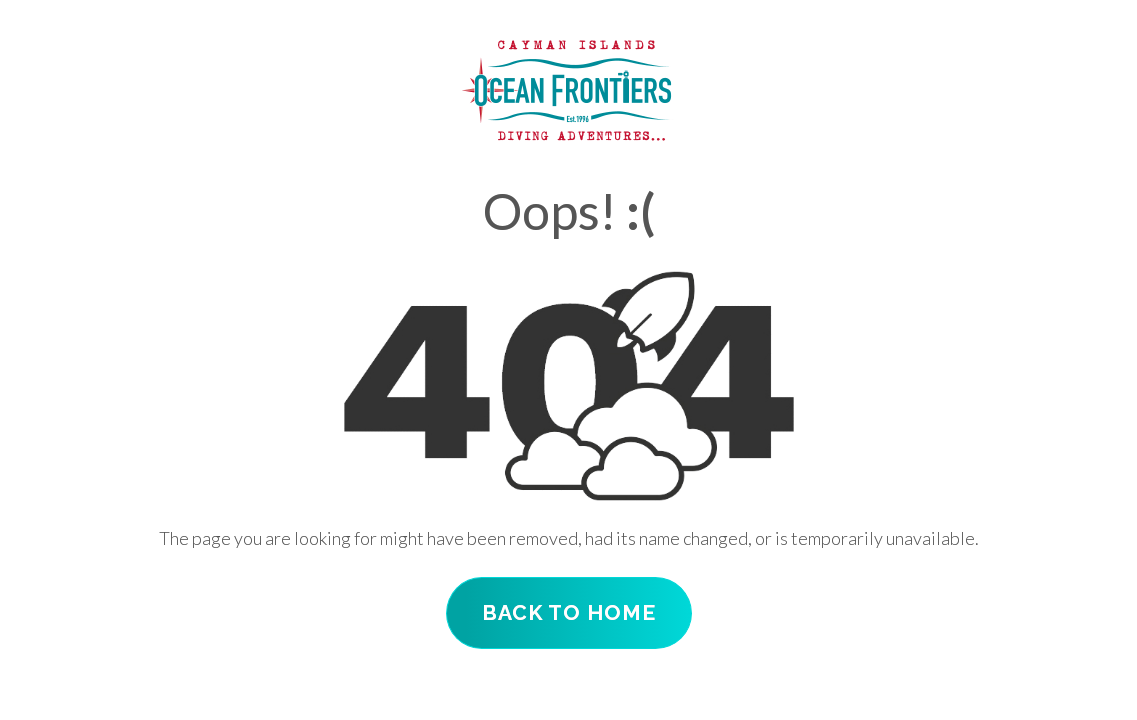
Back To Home (569, 612)
